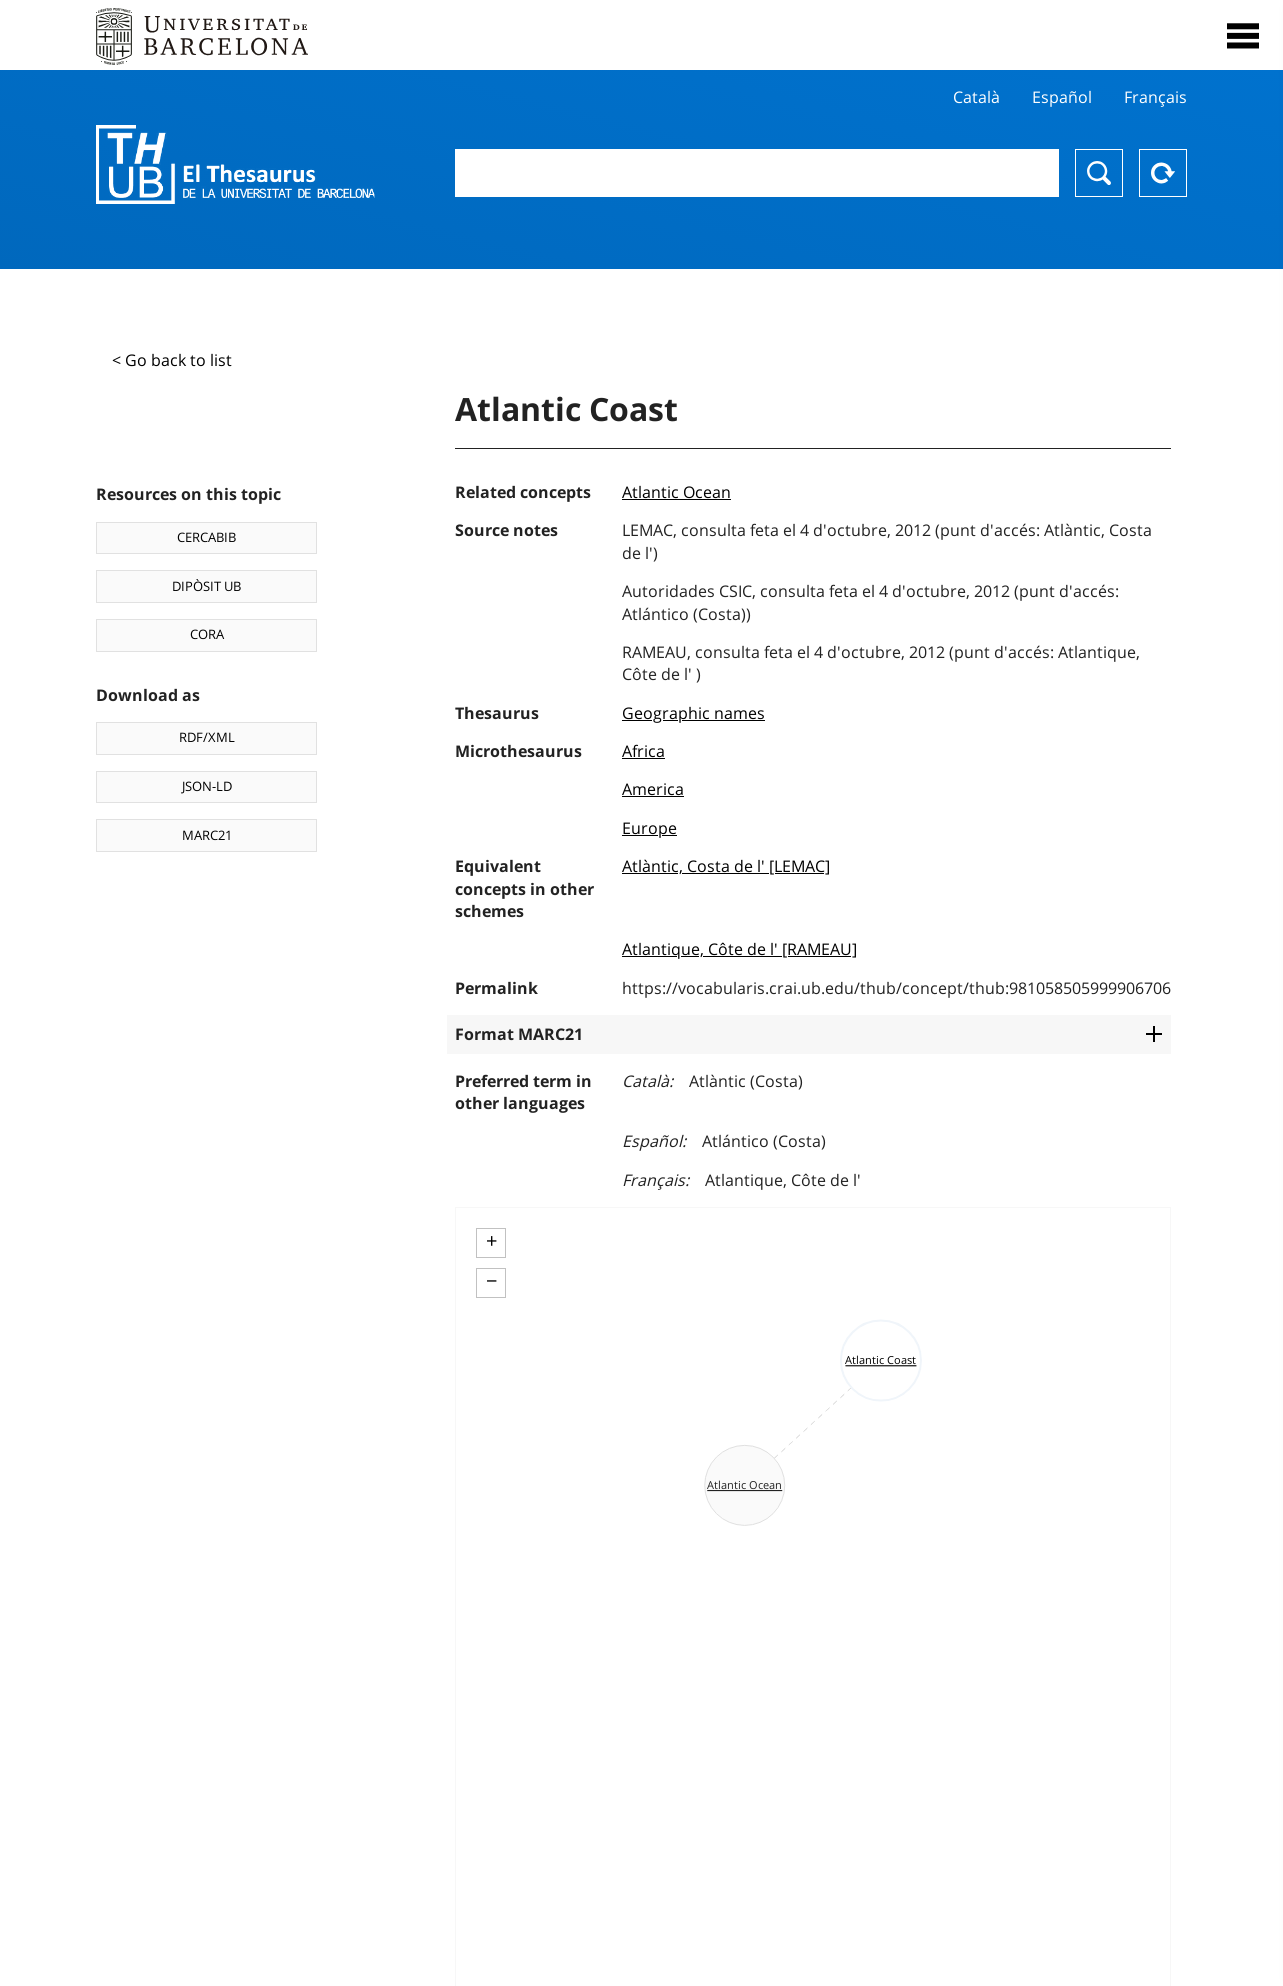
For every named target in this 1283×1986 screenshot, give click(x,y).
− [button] (491, 1281)
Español (1062, 97)
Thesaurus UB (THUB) (235, 165)
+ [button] (491, 1241)
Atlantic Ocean (676, 492)
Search (1099, 173)
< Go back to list (172, 360)
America (653, 789)
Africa (643, 751)
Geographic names (693, 713)
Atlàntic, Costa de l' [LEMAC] (726, 866)
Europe (649, 828)
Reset (1163, 173)
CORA (207, 634)
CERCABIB (206, 537)
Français (1155, 97)
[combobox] (757, 173)
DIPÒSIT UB (206, 586)
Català (976, 97)
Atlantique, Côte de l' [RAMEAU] (739, 949)
